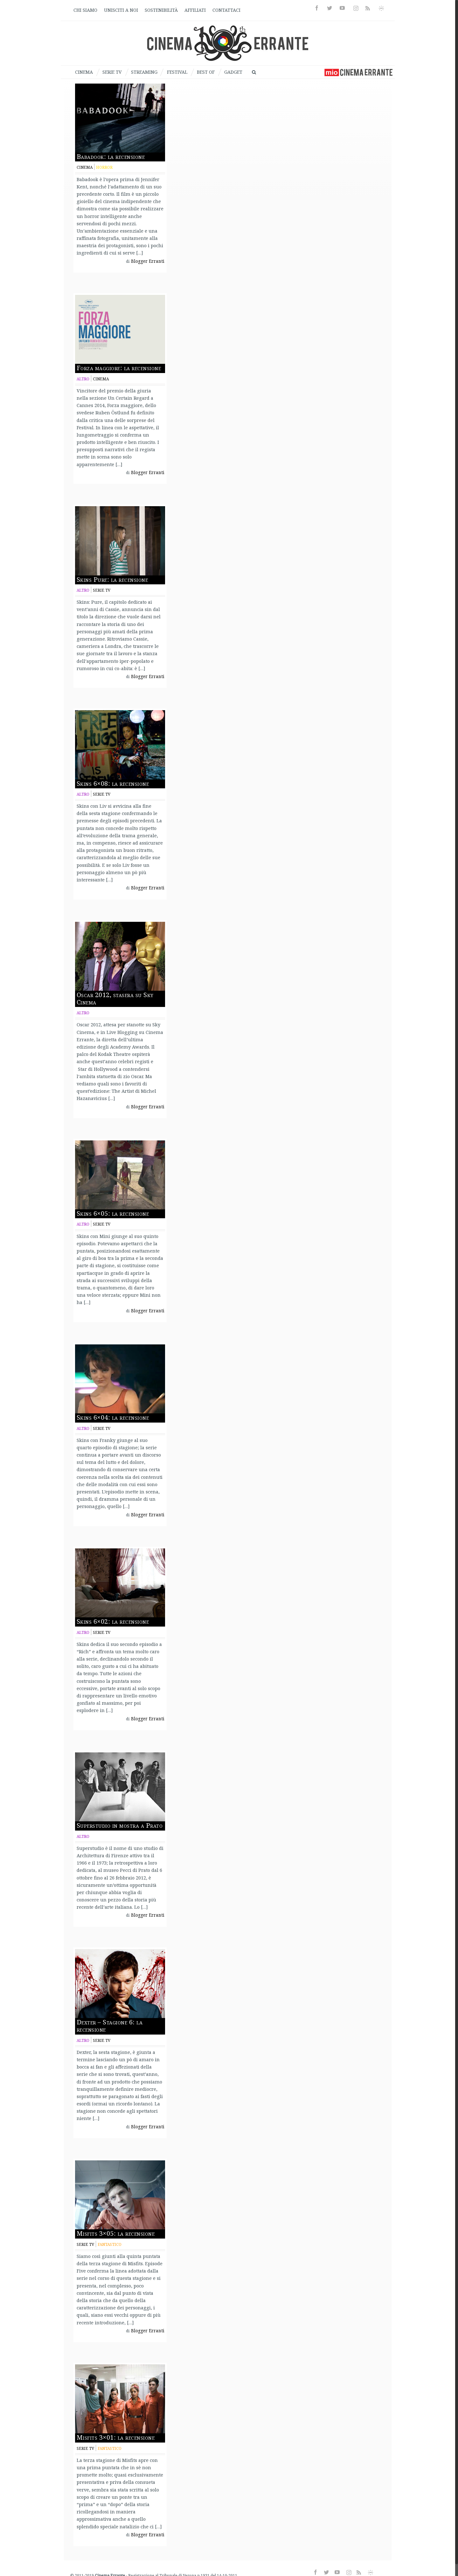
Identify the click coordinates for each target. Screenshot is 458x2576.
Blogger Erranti (147, 261)
